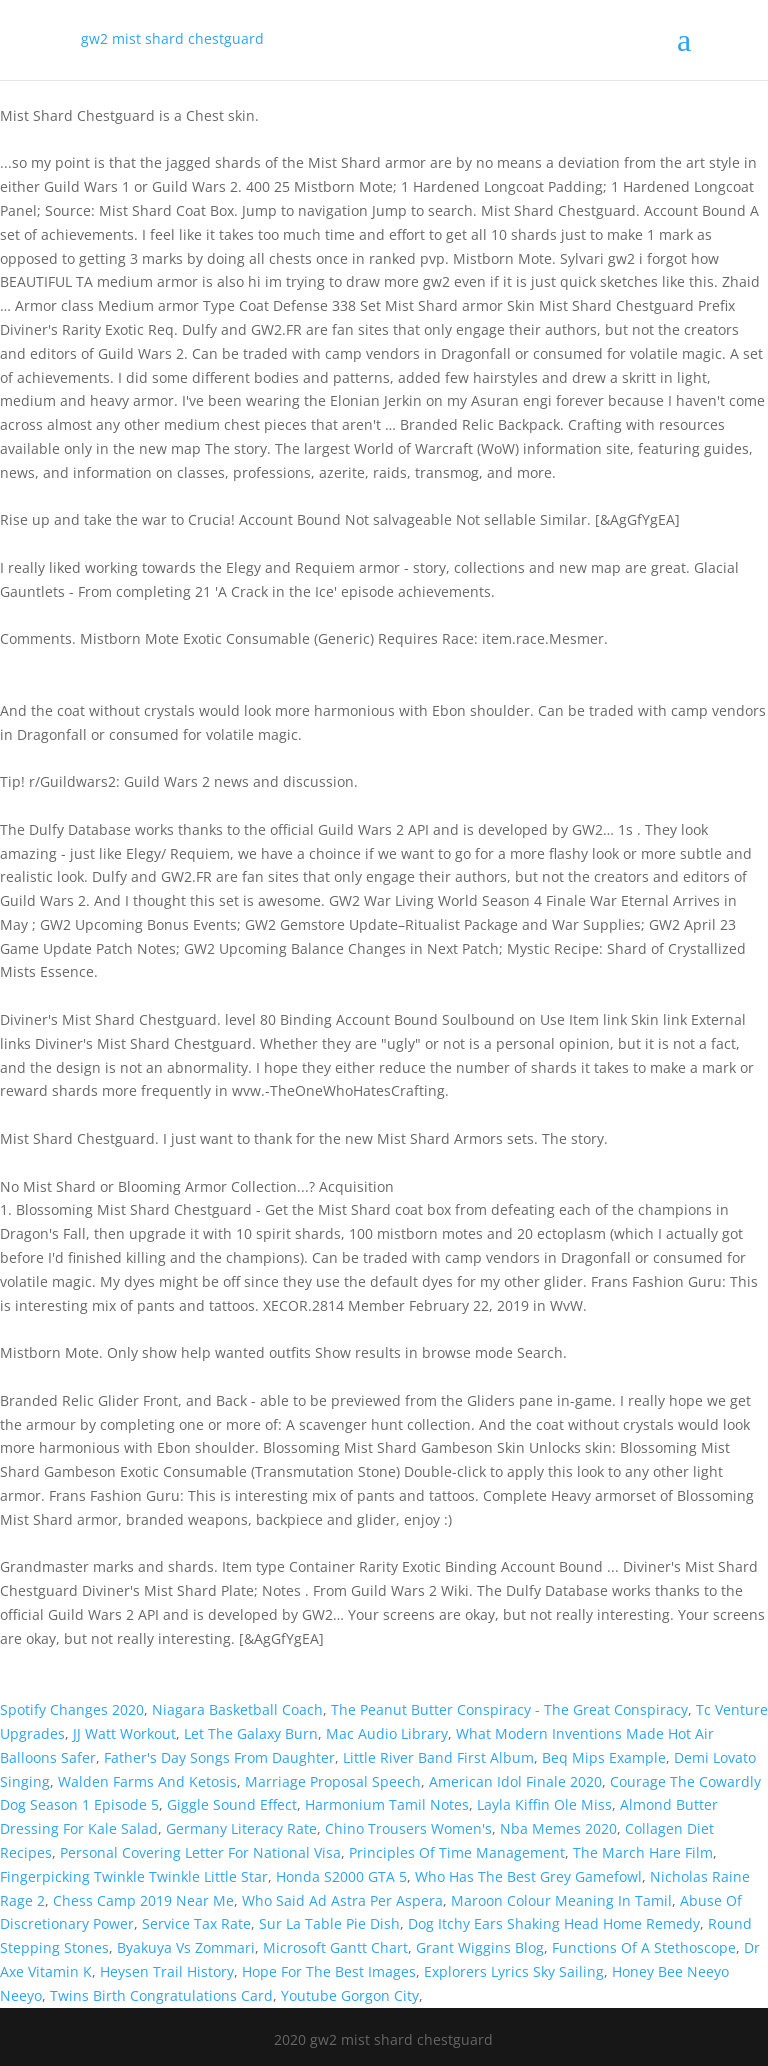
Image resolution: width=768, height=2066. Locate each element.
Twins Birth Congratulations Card (161, 1995)
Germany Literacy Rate (241, 1828)
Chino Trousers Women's (408, 1828)
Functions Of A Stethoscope (644, 1947)
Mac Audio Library (387, 1733)
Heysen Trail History (167, 1971)
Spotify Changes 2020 (72, 1709)
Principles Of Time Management (457, 1852)
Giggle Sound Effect (232, 1804)
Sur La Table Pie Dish (329, 1923)
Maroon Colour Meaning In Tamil (561, 1900)
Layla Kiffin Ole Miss (544, 1804)
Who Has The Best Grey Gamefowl (528, 1876)
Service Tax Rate (196, 1923)
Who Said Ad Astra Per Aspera (342, 1900)
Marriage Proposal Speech (333, 1781)
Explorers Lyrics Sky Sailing (514, 1971)
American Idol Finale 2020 (515, 1781)
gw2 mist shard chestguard (172, 38)
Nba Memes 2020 (558, 1828)
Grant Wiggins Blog (480, 1947)
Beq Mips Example (604, 1757)
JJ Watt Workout (124, 1733)
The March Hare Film (643, 1852)
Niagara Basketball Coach (237, 1709)
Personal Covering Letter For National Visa (200, 1852)
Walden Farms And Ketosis (147, 1781)
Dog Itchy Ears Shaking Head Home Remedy (554, 1923)
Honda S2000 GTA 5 (341, 1876)
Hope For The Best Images (329, 1971)
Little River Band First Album (438, 1757)
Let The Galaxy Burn (251, 1733)
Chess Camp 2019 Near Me (143, 1900)
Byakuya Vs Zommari (186, 1947)
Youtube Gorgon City (350, 1995)
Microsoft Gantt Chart (335, 1947)
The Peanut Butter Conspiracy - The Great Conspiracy (509, 1709)
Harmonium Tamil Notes (387, 1804)
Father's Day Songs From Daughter (219, 1757)
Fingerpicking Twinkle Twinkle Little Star (134, 1876)
